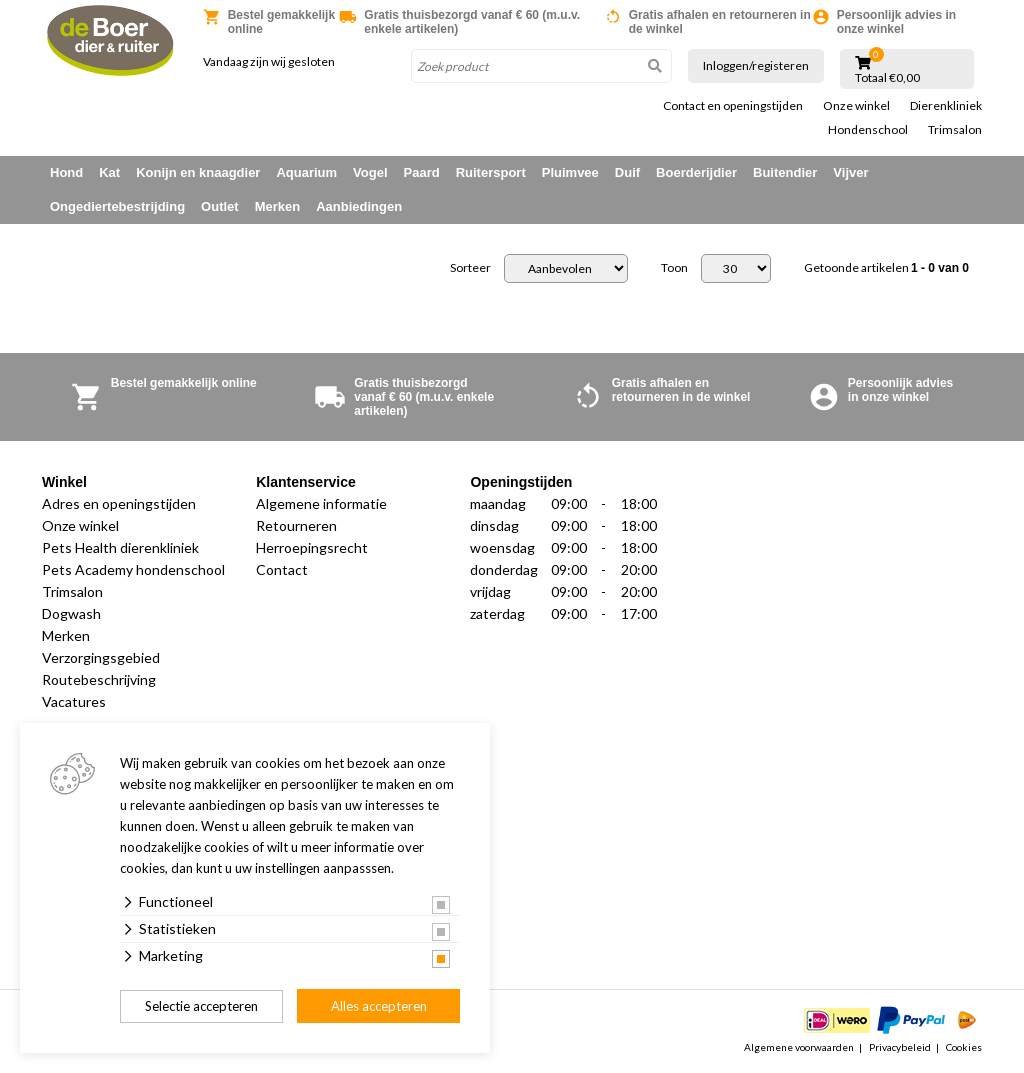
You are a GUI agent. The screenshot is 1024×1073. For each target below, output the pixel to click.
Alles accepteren (379, 1006)
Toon (674, 268)
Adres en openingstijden (119, 503)
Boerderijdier (696, 172)
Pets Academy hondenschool (133, 569)
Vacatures (74, 701)
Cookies (964, 1047)
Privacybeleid (900, 1047)
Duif (627, 172)
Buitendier (785, 172)
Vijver (850, 172)
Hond (66, 172)
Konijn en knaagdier (198, 172)
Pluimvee (570, 172)
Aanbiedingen (359, 206)
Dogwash (71, 613)
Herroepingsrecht (312, 547)
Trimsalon (955, 130)
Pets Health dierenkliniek (120, 547)
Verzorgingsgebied (101, 657)
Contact (282, 569)
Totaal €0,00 (887, 78)
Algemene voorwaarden (799, 1047)
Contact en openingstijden (733, 106)
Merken (278, 206)
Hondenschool (868, 130)
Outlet (220, 206)
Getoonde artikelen (886, 268)
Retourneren (296, 525)
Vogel (370, 172)
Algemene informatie (321, 503)
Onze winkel (856, 106)
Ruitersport (491, 172)
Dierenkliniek (946, 106)
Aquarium (306, 172)
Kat (109, 172)
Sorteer (470, 268)
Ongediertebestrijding (117, 206)
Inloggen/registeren (756, 65)
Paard (422, 172)
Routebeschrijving (99, 679)
